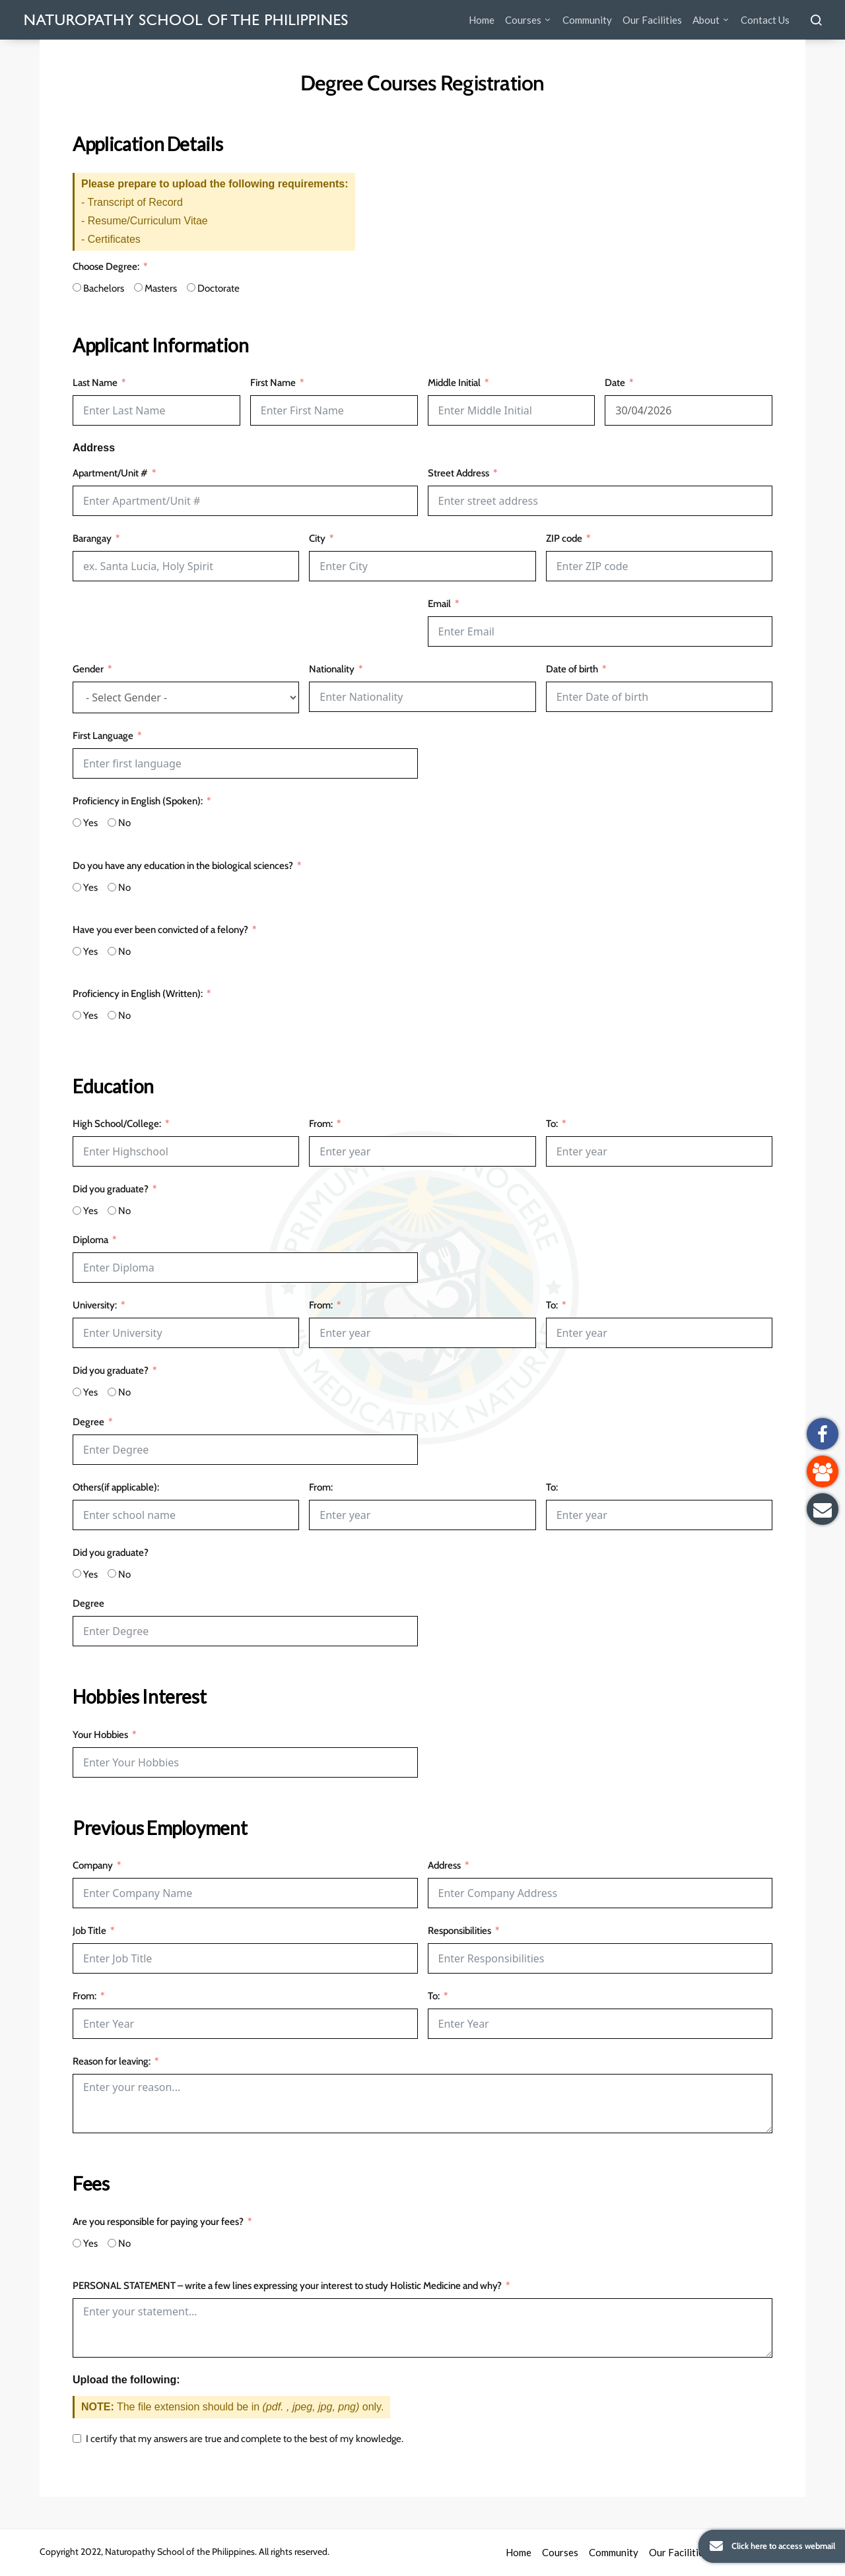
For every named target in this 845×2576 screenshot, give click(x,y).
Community (587, 20)
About (706, 20)
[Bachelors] (77, 287)
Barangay (92, 538)
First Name (273, 383)
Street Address (458, 473)
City (317, 538)
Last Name (95, 383)
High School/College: (117, 1124)
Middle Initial (454, 383)
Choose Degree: (106, 267)
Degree (88, 1422)
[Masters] (138, 287)
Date (616, 383)
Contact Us (765, 20)
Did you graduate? (111, 1189)
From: (321, 1124)
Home (481, 20)
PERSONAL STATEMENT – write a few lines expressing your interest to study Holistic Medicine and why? (287, 2286)
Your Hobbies (100, 1735)
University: (95, 1305)
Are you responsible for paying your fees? (158, 2222)
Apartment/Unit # (110, 473)
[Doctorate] (191, 287)
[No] (112, 822)
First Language (103, 736)
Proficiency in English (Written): (138, 994)
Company (93, 1865)
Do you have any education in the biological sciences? (183, 866)
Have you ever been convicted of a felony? (160, 930)
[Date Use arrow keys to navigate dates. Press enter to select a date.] (688, 410)
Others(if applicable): (116, 1487)
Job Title (89, 1931)
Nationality (332, 669)
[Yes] (77, 822)
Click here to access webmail (766, 2546)
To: (552, 1124)
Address (444, 1865)
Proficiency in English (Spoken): (138, 801)
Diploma (90, 1240)
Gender (88, 669)
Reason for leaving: (112, 2061)
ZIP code (564, 538)
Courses (523, 20)
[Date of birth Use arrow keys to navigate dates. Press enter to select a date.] (659, 697)
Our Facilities (652, 20)
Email (439, 604)
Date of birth (572, 669)
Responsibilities (459, 1931)
